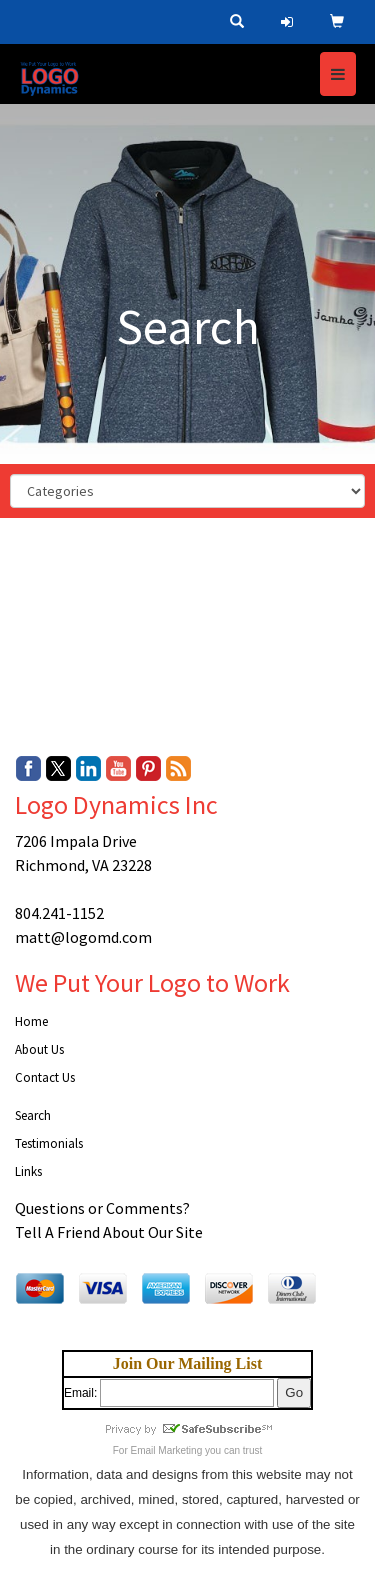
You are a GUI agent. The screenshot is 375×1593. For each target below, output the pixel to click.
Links (28, 1171)
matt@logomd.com (83, 937)
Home (31, 1021)
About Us (39, 1049)
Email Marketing (167, 1450)
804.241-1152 (59, 913)
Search (33, 1115)
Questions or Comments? (102, 1208)
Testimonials (49, 1143)
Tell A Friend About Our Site (109, 1232)
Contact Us (45, 1077)
